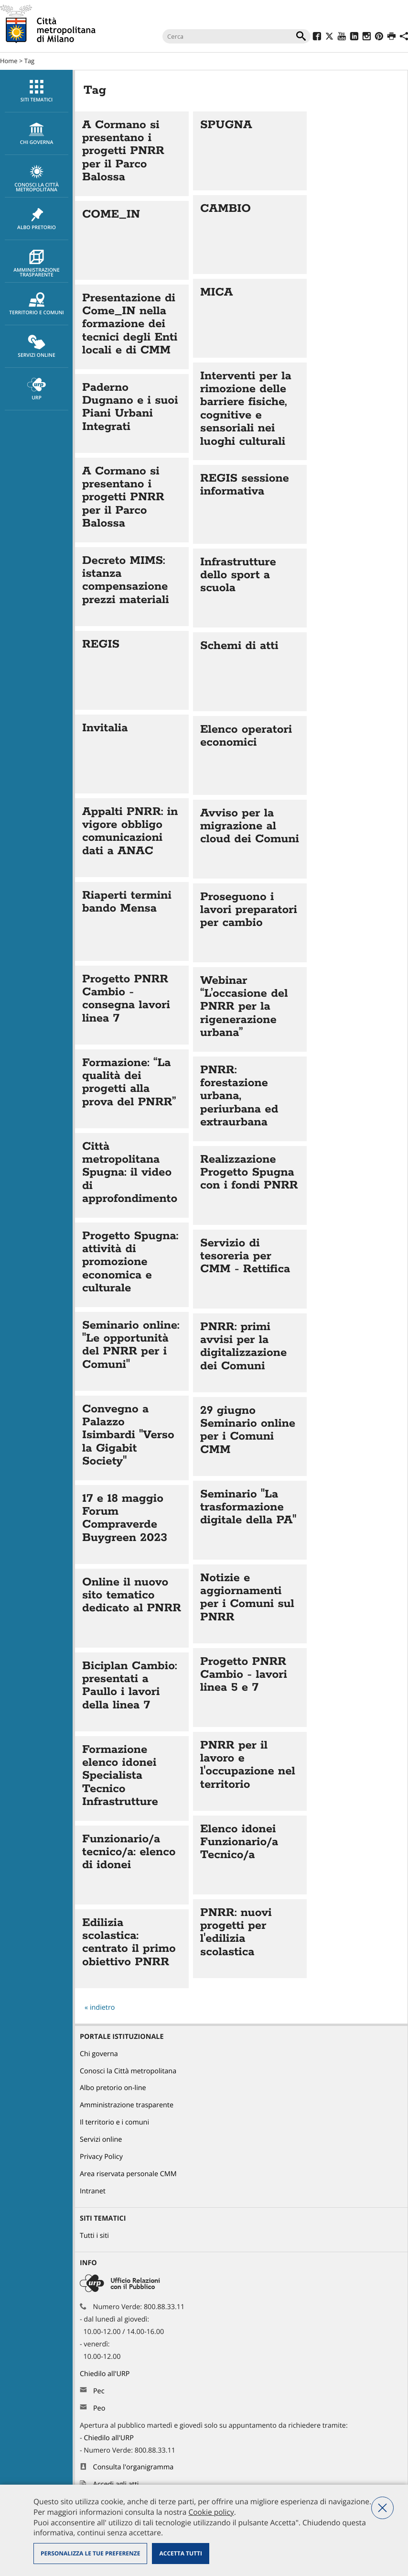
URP (36, 389)
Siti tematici (36, 91)
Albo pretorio (36, 219)
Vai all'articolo (132, 153)
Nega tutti (382, 2508)
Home (9, 60)
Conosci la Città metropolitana (36, 179)
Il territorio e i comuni (114, 2122)
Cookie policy (211, 2512)
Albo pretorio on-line (113, 2087)
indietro (102, 2007)
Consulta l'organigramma (133, 2467)
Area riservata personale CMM (128, 2174)
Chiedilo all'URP (105, 2373)
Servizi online (36, 347)
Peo (99, 2408)
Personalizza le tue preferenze (90, 2553)
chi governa (36, 134)
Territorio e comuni (36, 304)
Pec (99, 2391)
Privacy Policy (101, 2156)
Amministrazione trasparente (36, 264)
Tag (29, 60)
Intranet (93, 2191)
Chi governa (99, 2054)
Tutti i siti (94, 2235)
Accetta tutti (180, 2553)
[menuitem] (36, 91)
